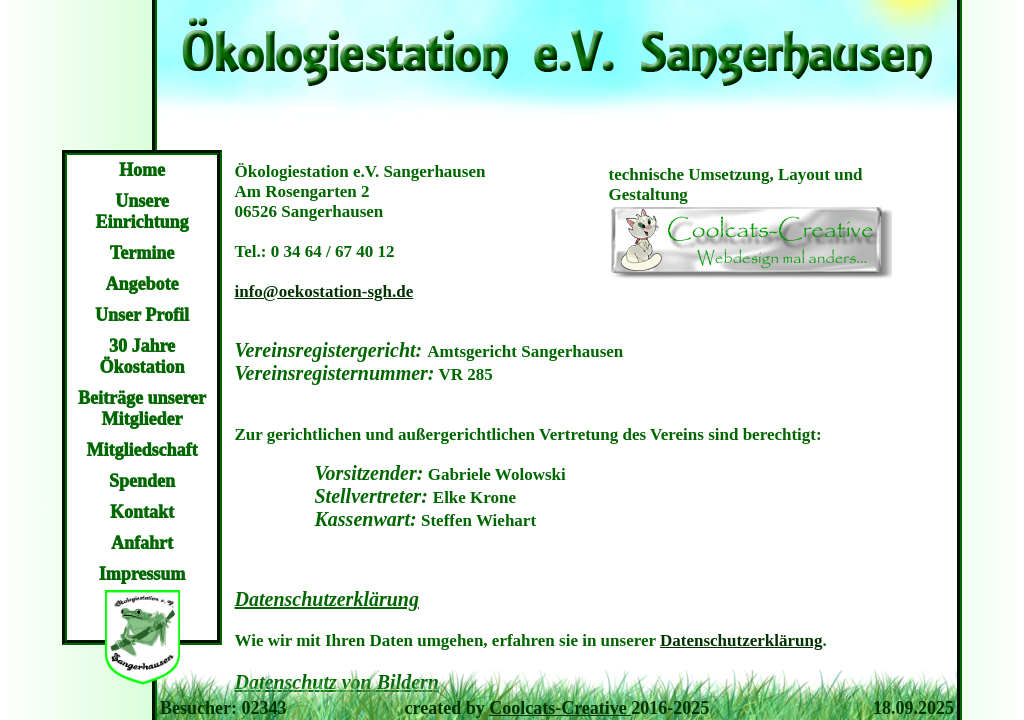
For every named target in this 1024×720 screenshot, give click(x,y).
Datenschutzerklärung (741, 640)
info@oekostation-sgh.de (324, 291)
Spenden (142, 481)
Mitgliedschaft (142, 450)
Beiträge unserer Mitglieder (142, 408)
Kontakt (142, 512)
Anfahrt (142, 543)
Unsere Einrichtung (141, 211)
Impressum (142, 574)
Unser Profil (142, 315)
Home (142, 170)
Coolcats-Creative (560, 708)
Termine (142, 253)
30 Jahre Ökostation (141, 356)
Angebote (142, 284)
